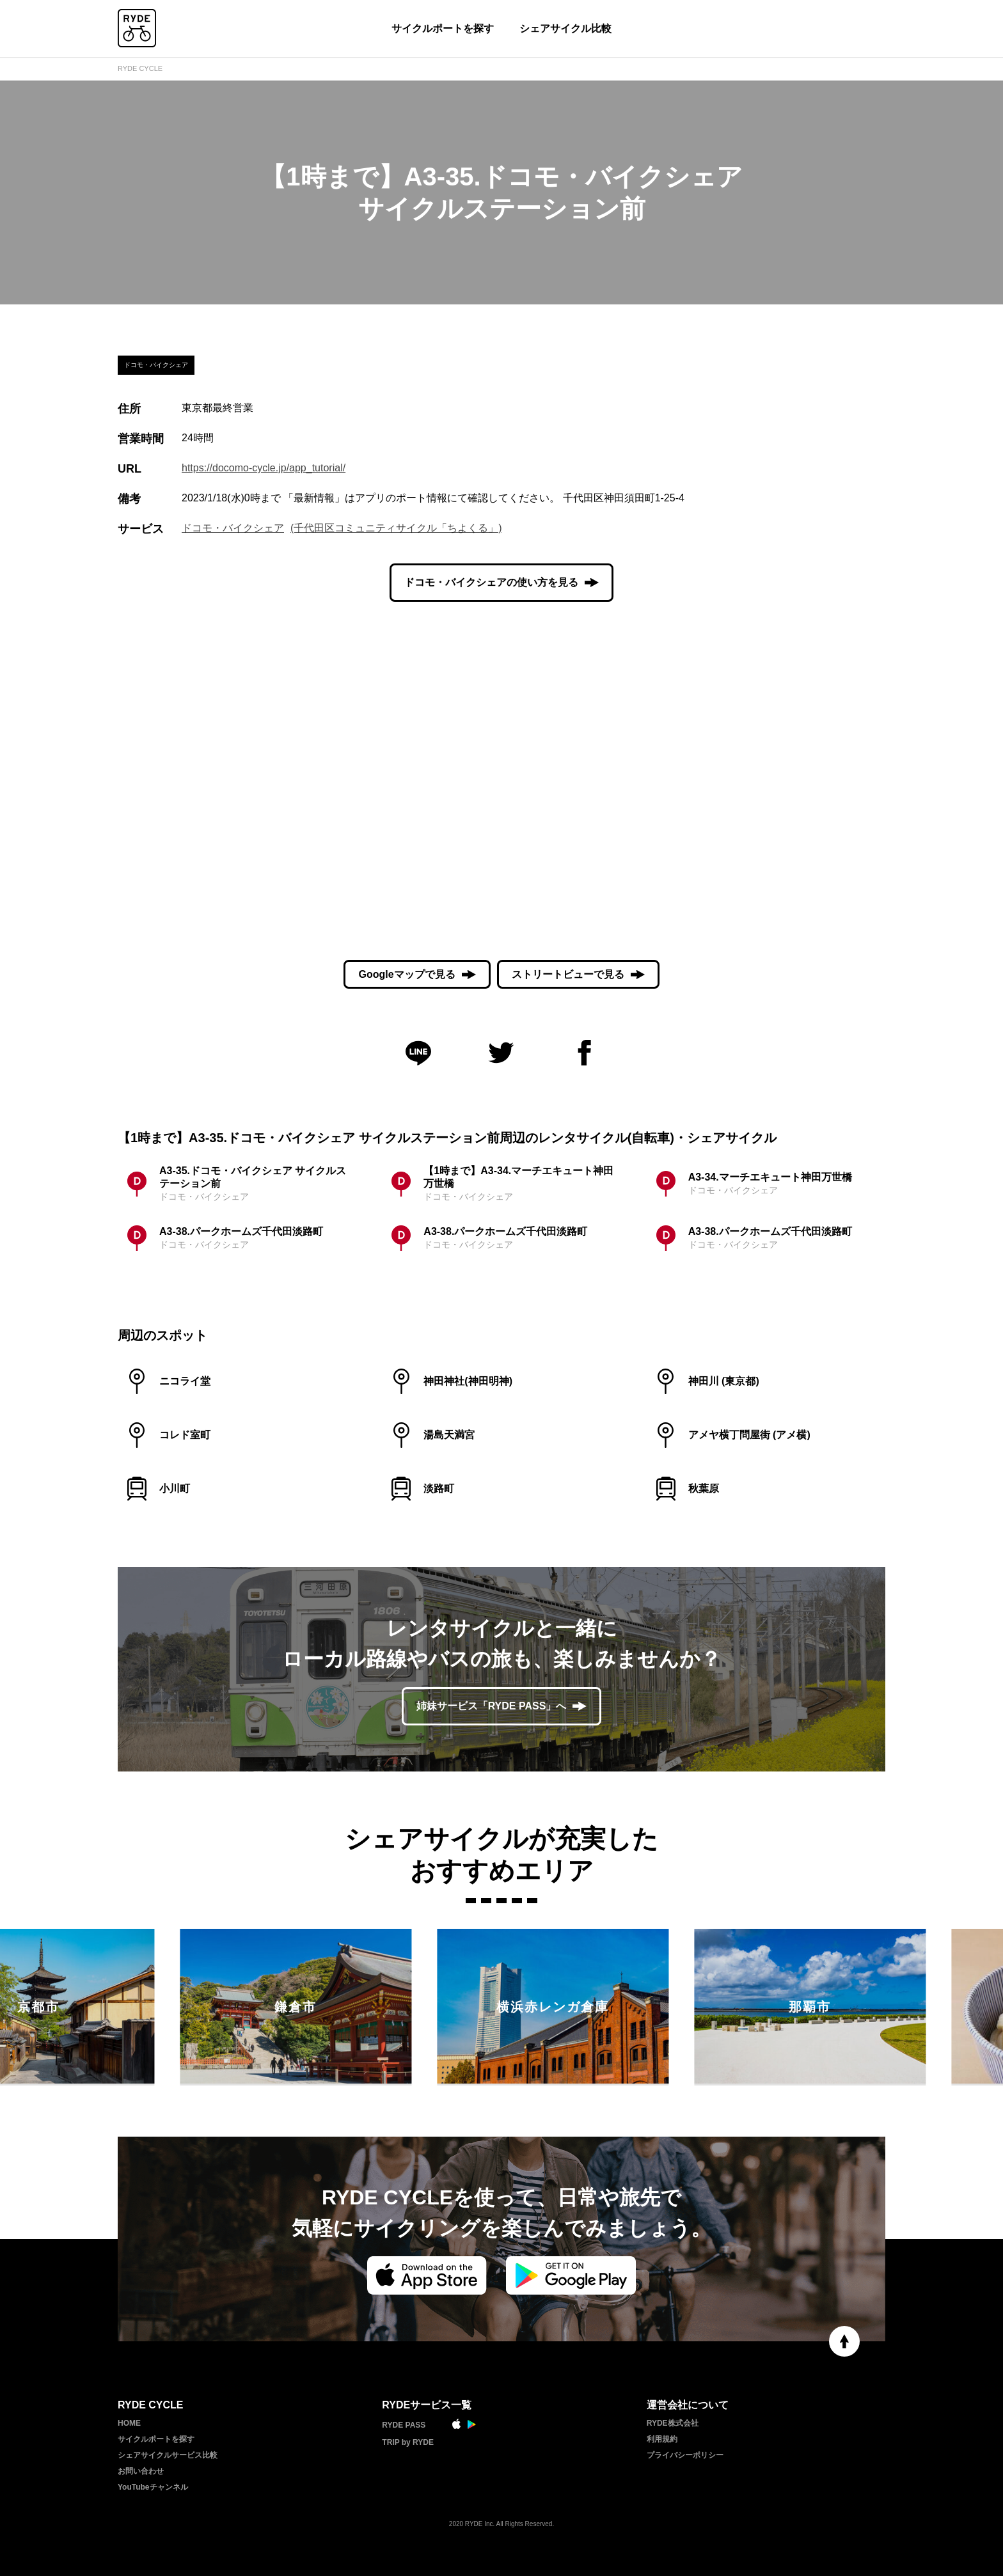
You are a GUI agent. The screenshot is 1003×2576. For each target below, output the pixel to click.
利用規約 (662, 2439)
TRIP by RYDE (408, 2442)
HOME (129, 2423)
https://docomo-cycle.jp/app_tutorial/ (263, 467)
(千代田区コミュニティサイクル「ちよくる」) (396, 527)
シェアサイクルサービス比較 (167, 2455)
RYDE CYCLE (140, 68)
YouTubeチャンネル (153, 2487)
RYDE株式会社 (673, 2423)
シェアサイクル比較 (565, 28)
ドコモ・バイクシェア (233, 527)
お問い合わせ (141, 2471)
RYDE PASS (403, 2425)
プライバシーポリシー (685, 2455)
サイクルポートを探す (442, 28)
